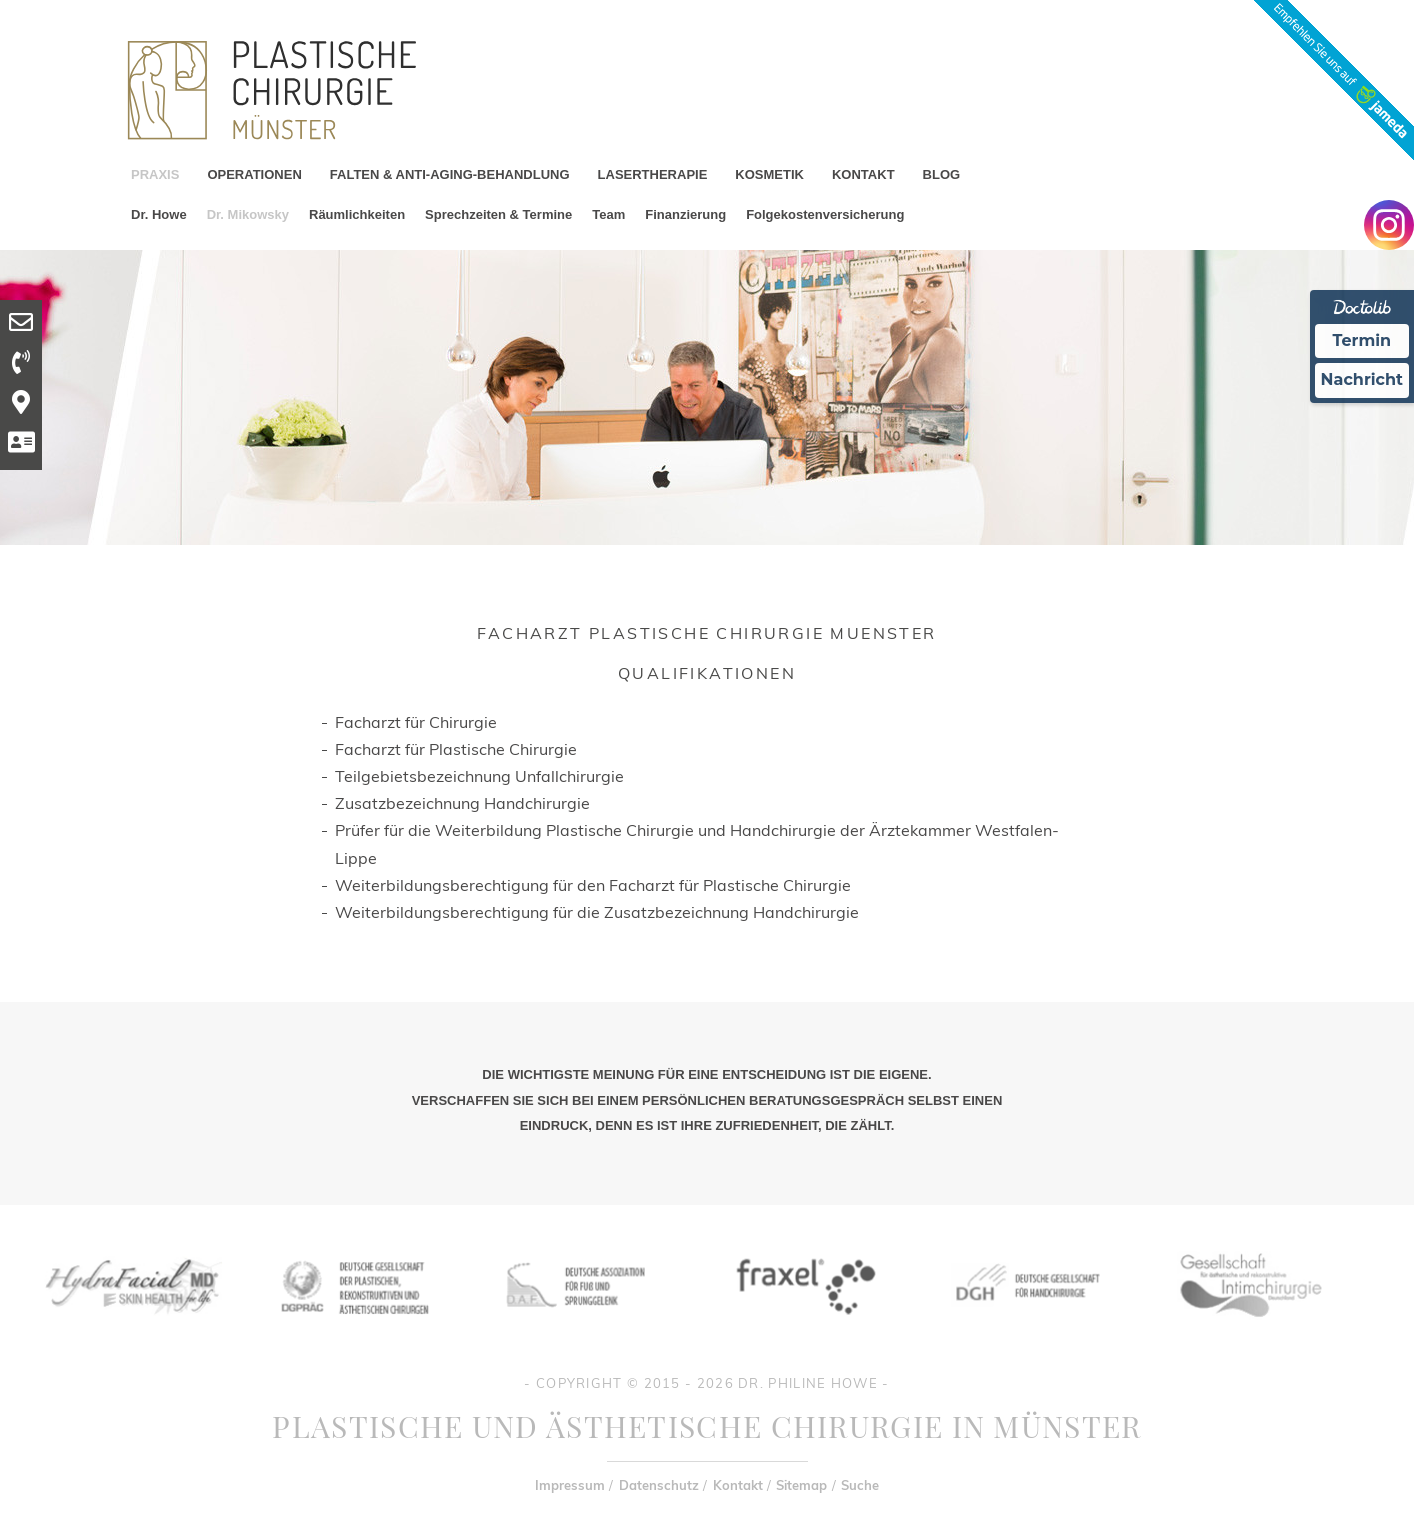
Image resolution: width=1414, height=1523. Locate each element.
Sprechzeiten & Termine (498, 214)
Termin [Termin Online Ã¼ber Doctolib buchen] (1362, 340)
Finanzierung (685, 214)
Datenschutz (659, 1485)
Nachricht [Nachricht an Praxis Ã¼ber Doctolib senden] (1362, 379)
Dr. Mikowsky (248, 214)
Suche (860, 1485)
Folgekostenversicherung (825, 214)
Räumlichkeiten (357, 214)
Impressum (570, 1485)
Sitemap (801, 1485)
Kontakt (738, 1485)
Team (608, 214)
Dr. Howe (159, 214)
